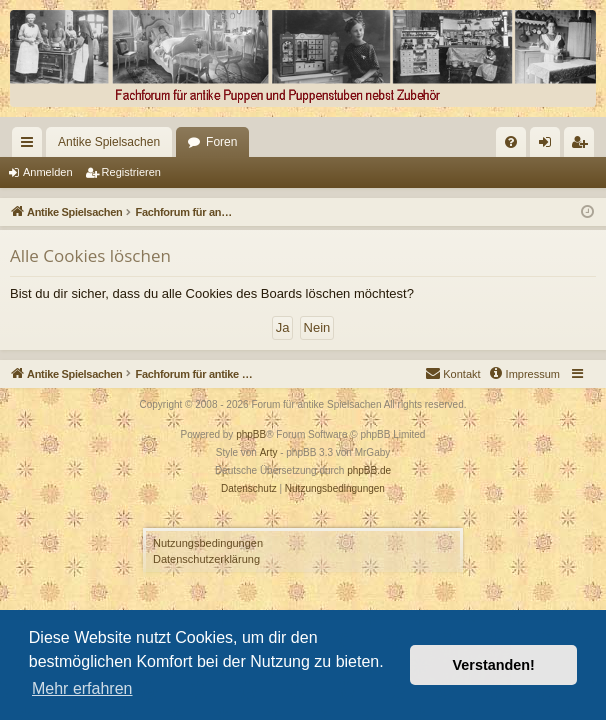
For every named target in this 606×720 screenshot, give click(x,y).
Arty (269, 452)
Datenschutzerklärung (206, 559)
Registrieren (131, 172)
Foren (187, 142)
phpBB (251, 434)
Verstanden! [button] (494, 665)
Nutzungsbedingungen (208, 543)
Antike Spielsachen (75, 142)
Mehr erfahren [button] (82, 688)
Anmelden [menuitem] (549, 146)
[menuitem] (306, 142)
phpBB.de (369, 470)
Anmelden (48, 172)
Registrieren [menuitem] (583, 146)
